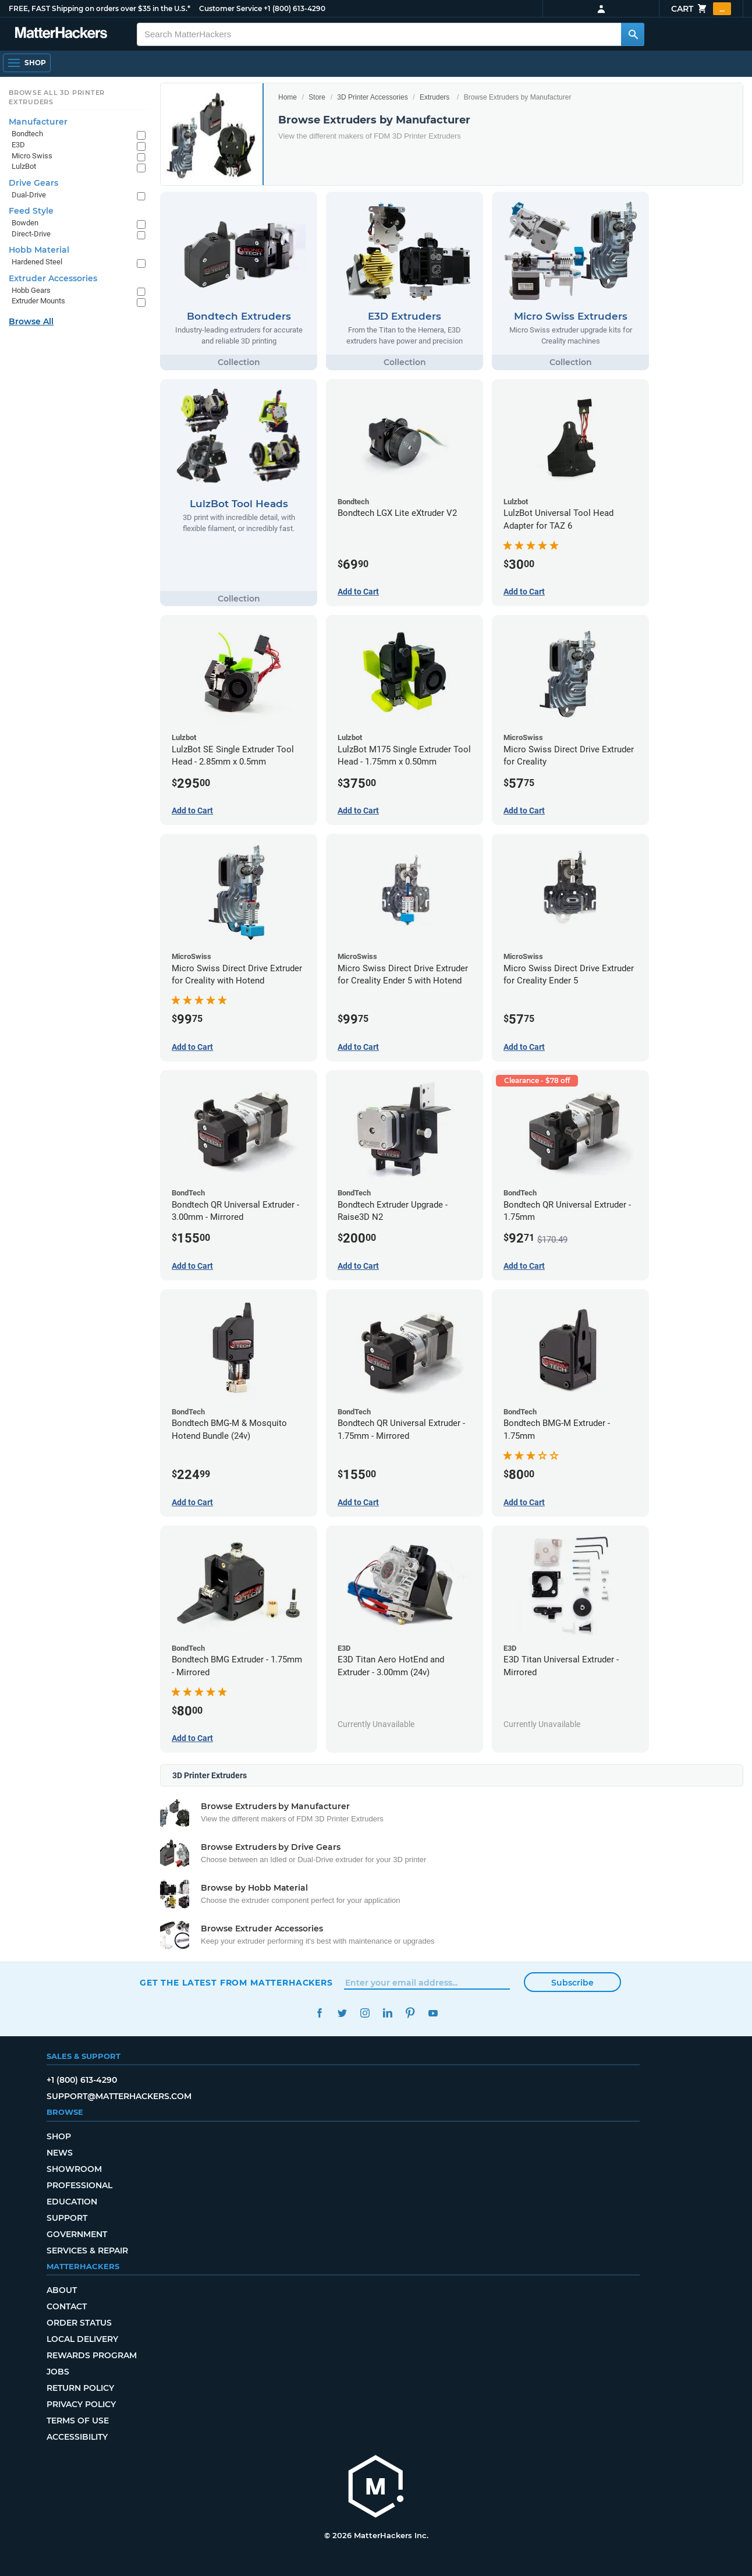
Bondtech (27, 133)
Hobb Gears (31, 290)
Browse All (31, 321)
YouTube (433, 2013)
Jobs (58, 2371)
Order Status (79, 2322)
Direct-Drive (31, 233)
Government (77, 2234)
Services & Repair (87, 2250)
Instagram (364, 2013)
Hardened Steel (37, 261)
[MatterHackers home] (376, 2487)
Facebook (319, 2013)
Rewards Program (92, 2355)
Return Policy (80, 2388)
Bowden (25, 222)
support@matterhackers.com (119, 2096)
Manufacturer (38, 121)
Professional (79, 2185)
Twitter (342, 2013)
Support (67, 2218)
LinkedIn (387, 2013)
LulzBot (24, 166)
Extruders (434, 97)
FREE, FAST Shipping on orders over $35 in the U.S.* (99, 8)
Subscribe (572, 1982)
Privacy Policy (81, 2404)
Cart (701, 8)
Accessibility (77, 2437)
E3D (18, 144)
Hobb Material (39, 250)
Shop (59, 2136)
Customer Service (230, 8)
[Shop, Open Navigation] (27, 63)
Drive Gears (33, 183)
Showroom (74, 2169)
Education (72, 2201)
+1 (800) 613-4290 (294, 8)
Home (287, 97)
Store (316, 97)
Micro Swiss (32, 155)
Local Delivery (82, 2339)
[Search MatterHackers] (632, 34)
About (62, 2290)
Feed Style (31, 211)
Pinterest (410, 2013)
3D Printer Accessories (372, 97)
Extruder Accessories (53, 278)
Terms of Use (78, 2420)
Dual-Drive (29, 194)
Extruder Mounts (38, 300)
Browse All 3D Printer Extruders (57, 97)
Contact (67, 2306)
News (60, 2152)
